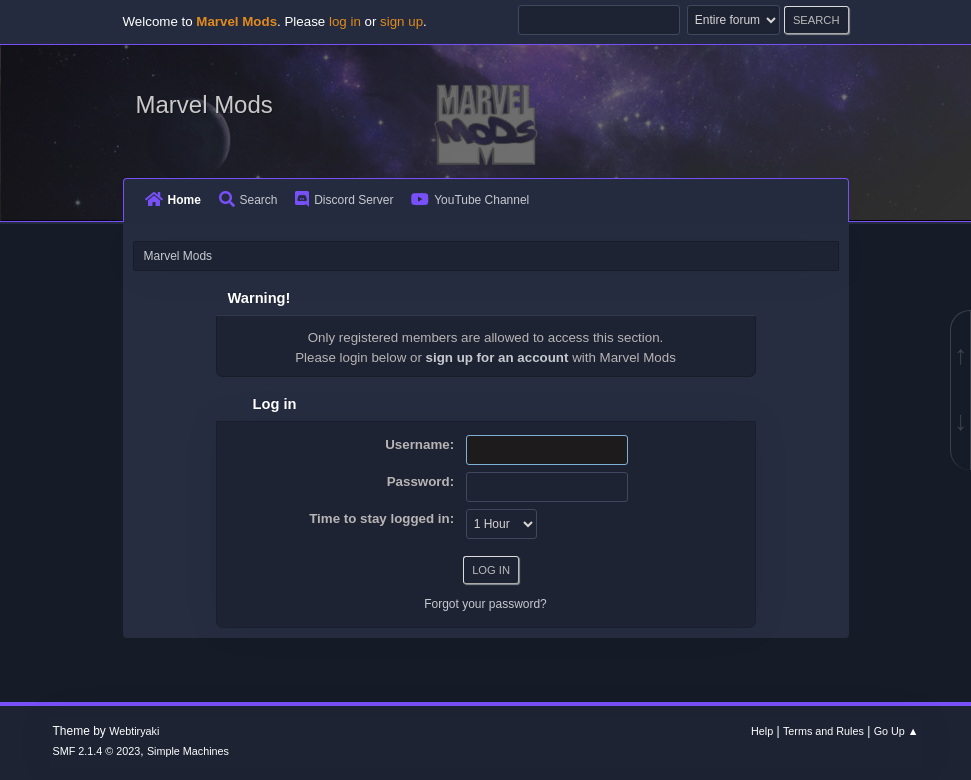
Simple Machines (188, 751)
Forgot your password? (485, 604)
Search (248, 200)
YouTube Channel (470, 200)
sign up (401, 21)
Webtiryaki (134, 731)
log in (345, 21)
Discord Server (344, 200)
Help (762, 731)
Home (173, 200)
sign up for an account (497, 357)
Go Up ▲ (896, 731)
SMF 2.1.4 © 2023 (97, 751)
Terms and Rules (823, 731)
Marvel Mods (204, 104)
